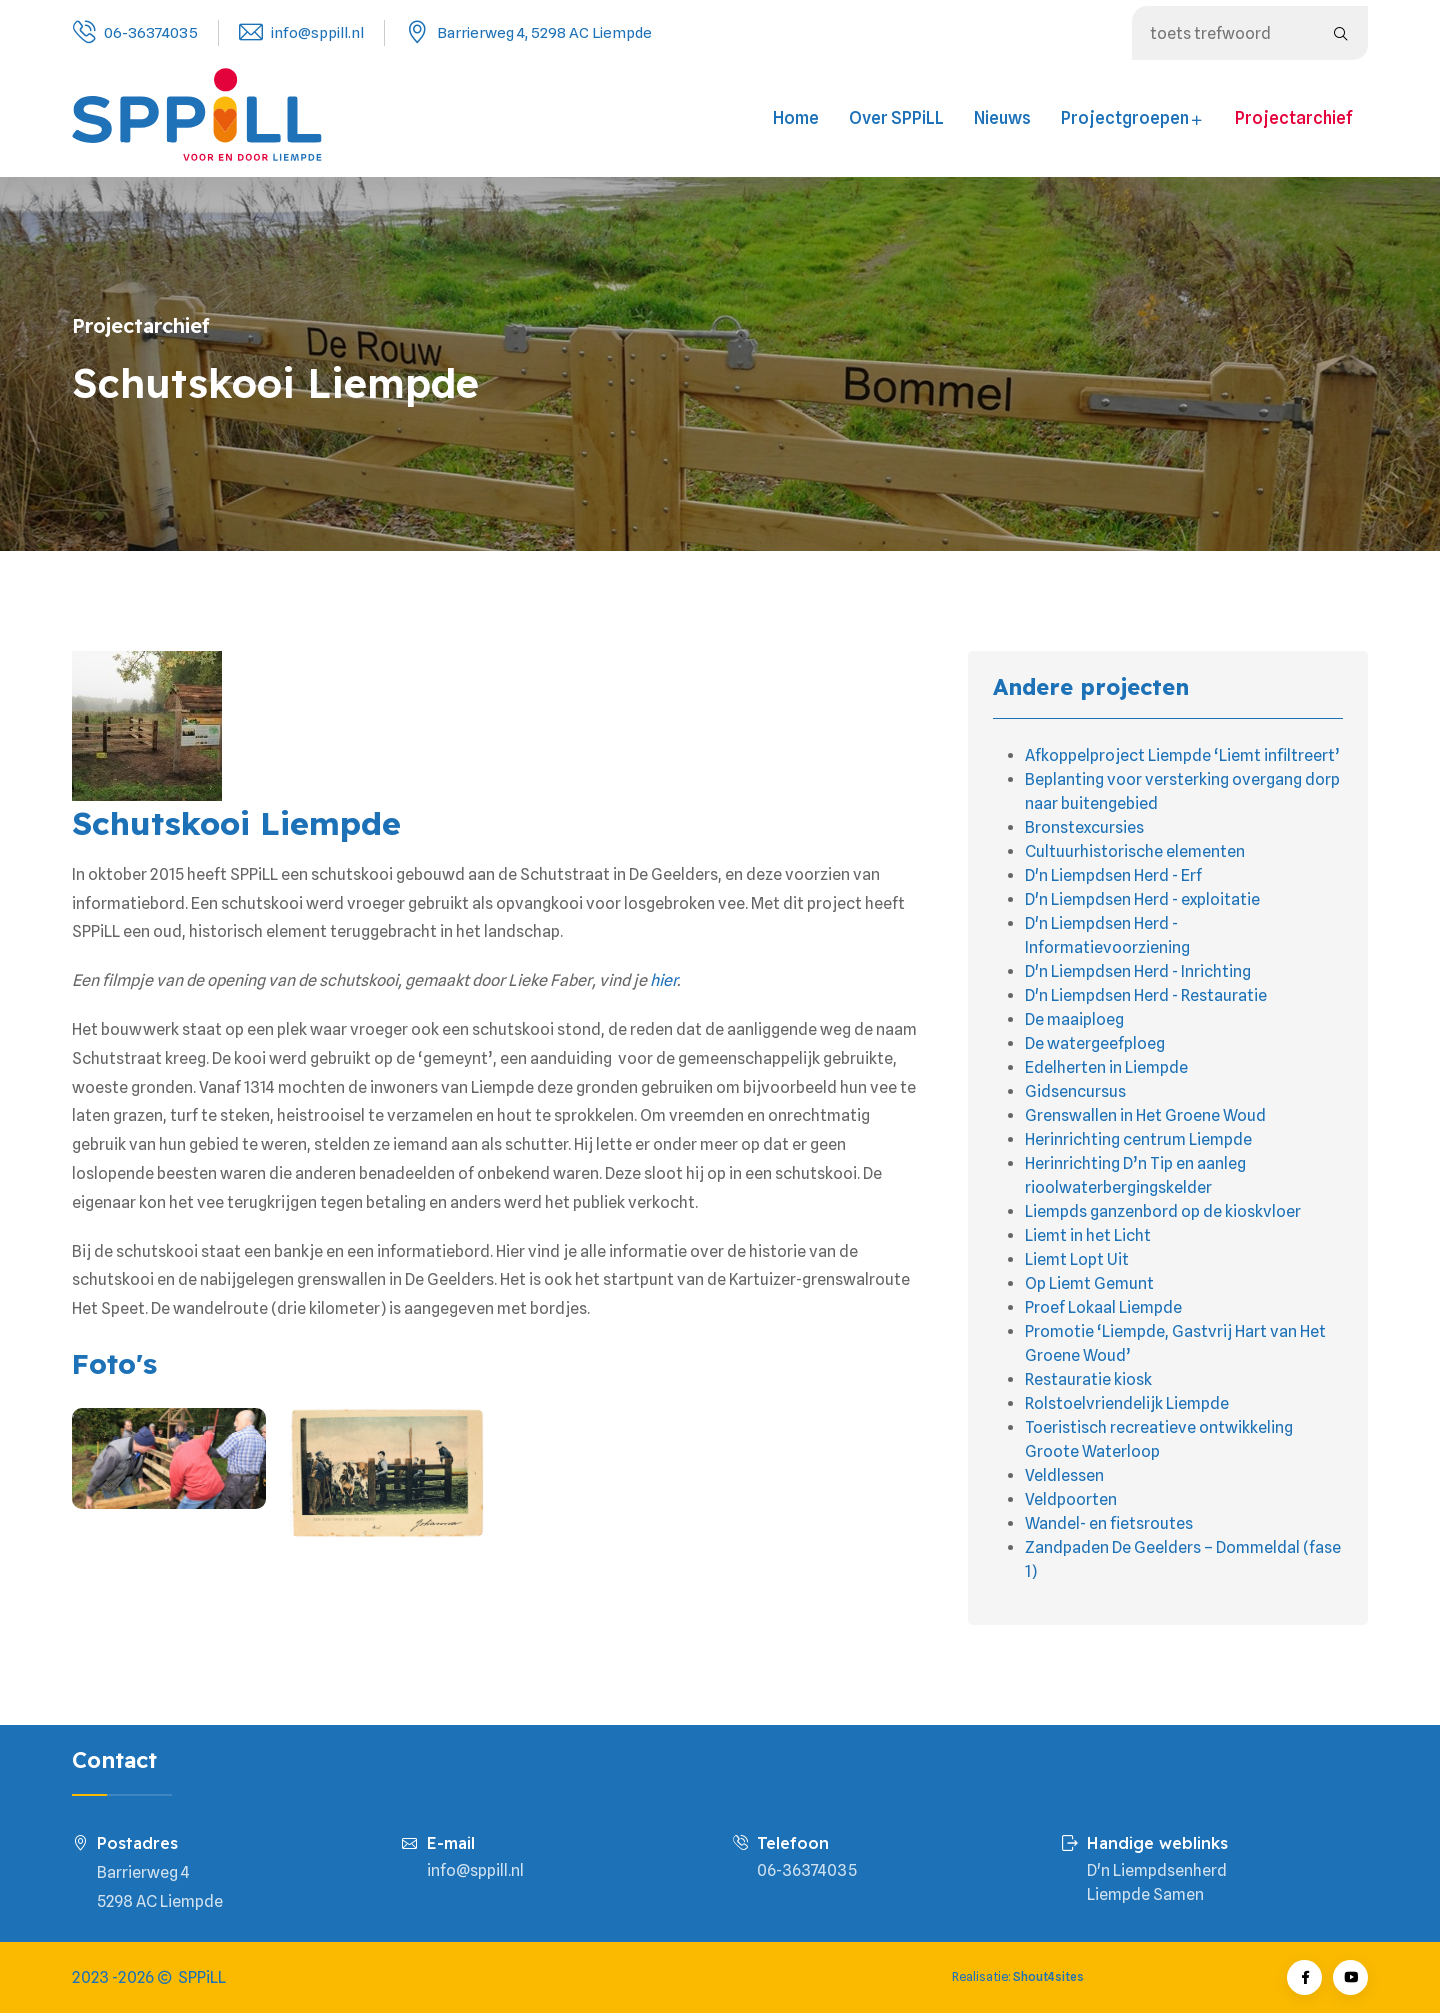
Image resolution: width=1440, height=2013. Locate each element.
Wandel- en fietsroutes (1109, 1523)
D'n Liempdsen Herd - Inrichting (1138, 971)
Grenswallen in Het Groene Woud (1145, 1115)
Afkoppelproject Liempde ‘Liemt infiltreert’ (1182, 755)
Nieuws (1002, 118)
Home (796, 118)
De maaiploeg (1074, 1019)
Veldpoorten (1071, 1499)
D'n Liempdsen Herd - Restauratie (1146, 995)
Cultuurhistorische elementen (1135, 851)
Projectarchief (1294, 118)
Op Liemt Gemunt (1089, 1283)
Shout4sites (1048, 1976)
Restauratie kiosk (1088, 1379)
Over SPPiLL (896, 118)
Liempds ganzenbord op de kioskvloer (1163, 1211)
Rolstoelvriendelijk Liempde (1127, 1403)
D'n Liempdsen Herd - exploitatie (1142, 899)
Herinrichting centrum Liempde (1138, 1139)
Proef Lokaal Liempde (1103, 1307)
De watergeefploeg (1095, 1043)
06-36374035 (151, 33)
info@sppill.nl (317, 33)
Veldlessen (1064, 1475)
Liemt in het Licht (1088, 1235)
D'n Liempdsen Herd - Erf (1113, 875)
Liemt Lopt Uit (1077, 1259)
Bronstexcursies (1084, 827)
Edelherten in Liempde (1106, 1067)
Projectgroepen (1133, 118)
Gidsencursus (1075, 1091)
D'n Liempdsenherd (1157, 1870)
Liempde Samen (1145, 1894)
